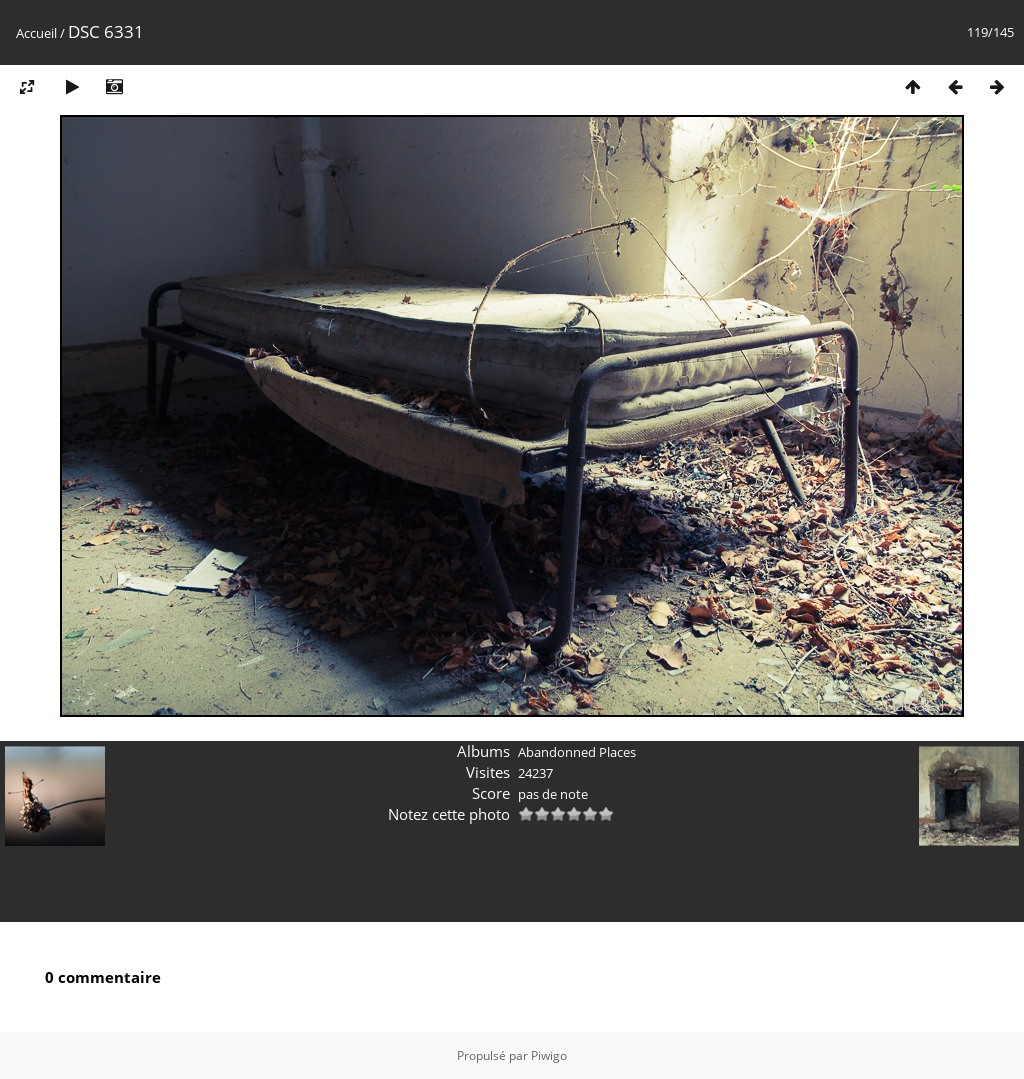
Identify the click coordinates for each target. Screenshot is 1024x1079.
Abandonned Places (577, 752)
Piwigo (549, 1055)
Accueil (36, 33)
